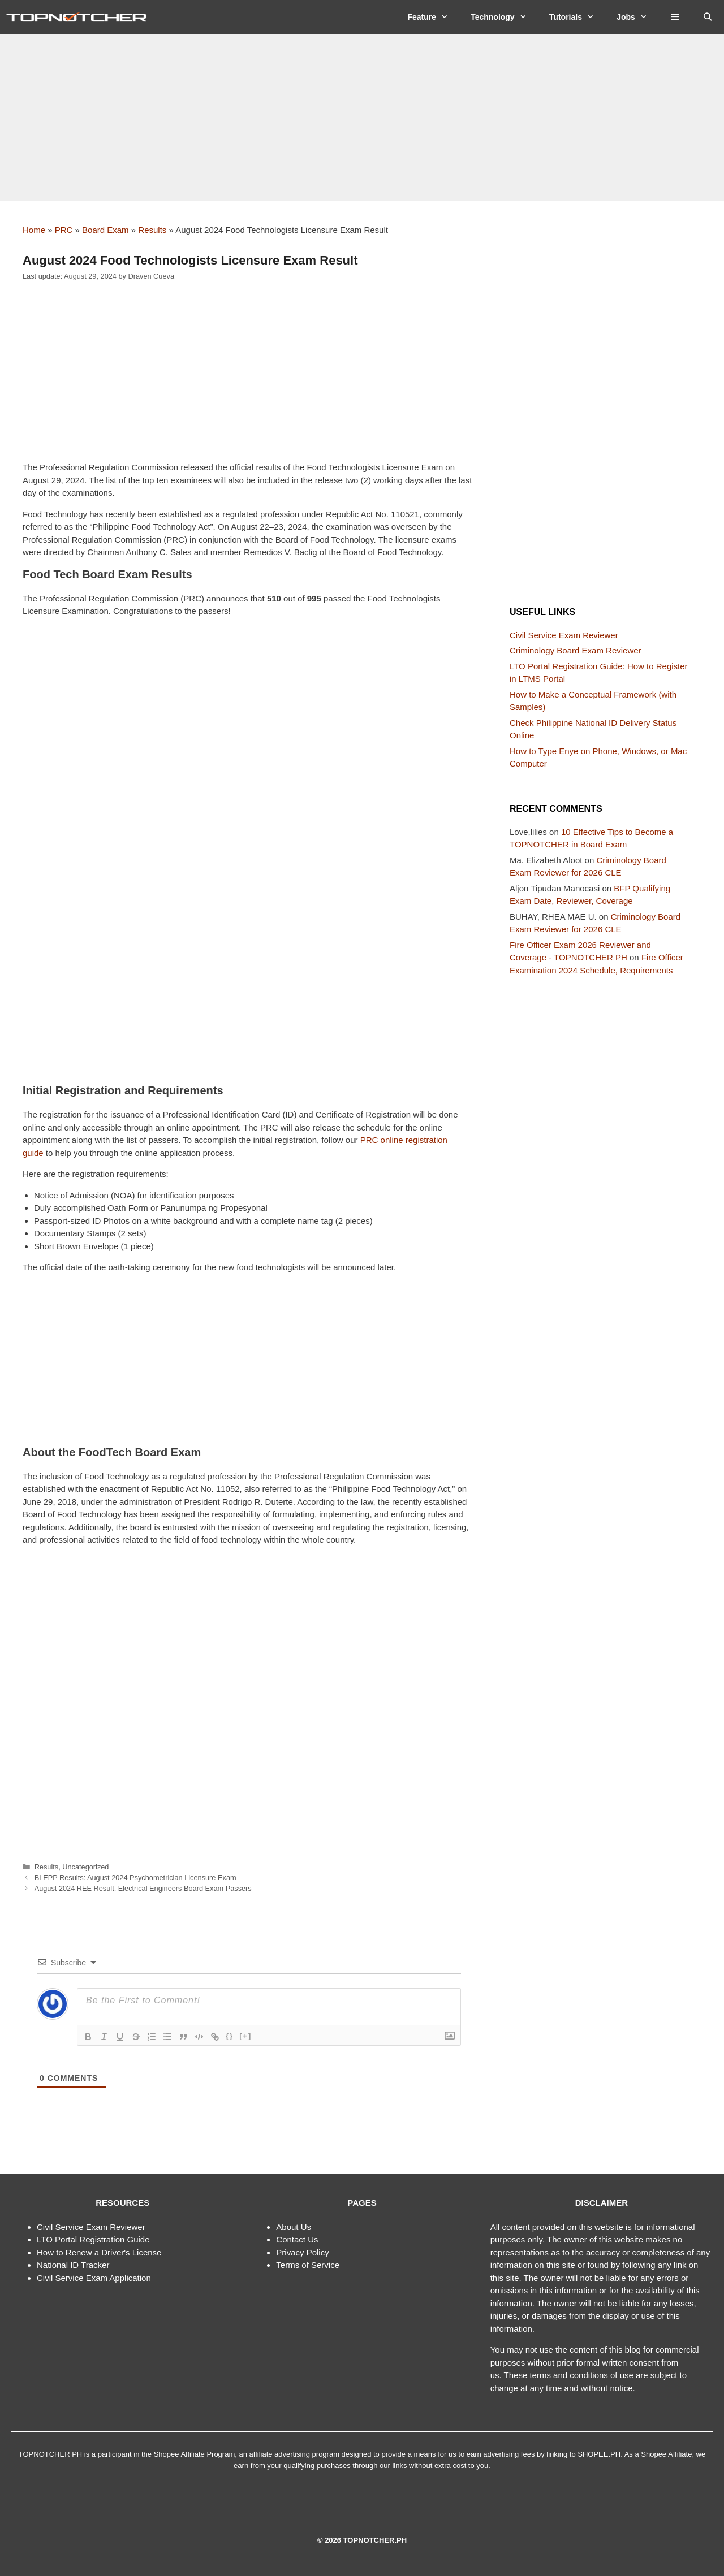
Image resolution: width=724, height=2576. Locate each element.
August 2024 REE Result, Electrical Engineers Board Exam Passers (143, 1888)
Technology (504, 17)
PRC (64, 230)
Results (152, 230)
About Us (293, 2227)
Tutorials (577, 17)
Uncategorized (85, 1867)
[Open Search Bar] (707, 17)
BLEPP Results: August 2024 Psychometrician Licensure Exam (135, 1877)
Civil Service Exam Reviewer (564, 635)
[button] (674, 17)
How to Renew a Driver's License (99, 2252)
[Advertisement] (362, 117)
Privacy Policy (302, 2252)
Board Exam (105, 230)
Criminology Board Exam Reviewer (575, 650)
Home (34, 230)
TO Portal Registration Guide (95, 2239)
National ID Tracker (73, 2265)
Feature (433, 17)
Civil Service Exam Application (94, 2278)
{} (230, 2036)
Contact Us (297, 2239)
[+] (245, 2036)
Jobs (637, 17)
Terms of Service (307, 2265)
